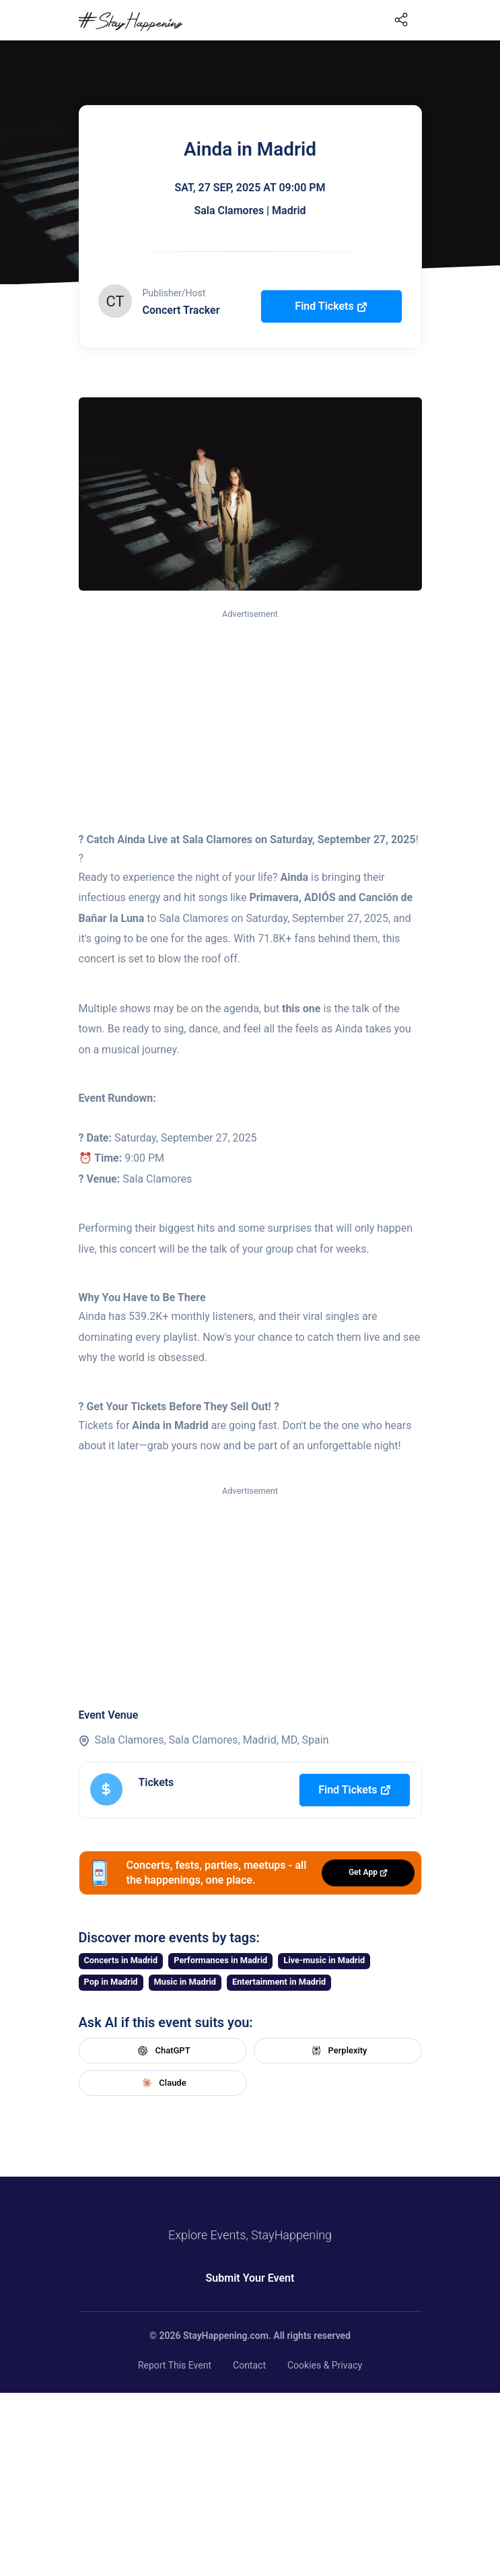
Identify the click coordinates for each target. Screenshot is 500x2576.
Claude (162, 2083)
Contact (249, 2365)
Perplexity (337, 2051)
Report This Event (174, 2365)
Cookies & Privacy (324, 2365)
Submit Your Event (250, 2278)
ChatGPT (162, 2051)
